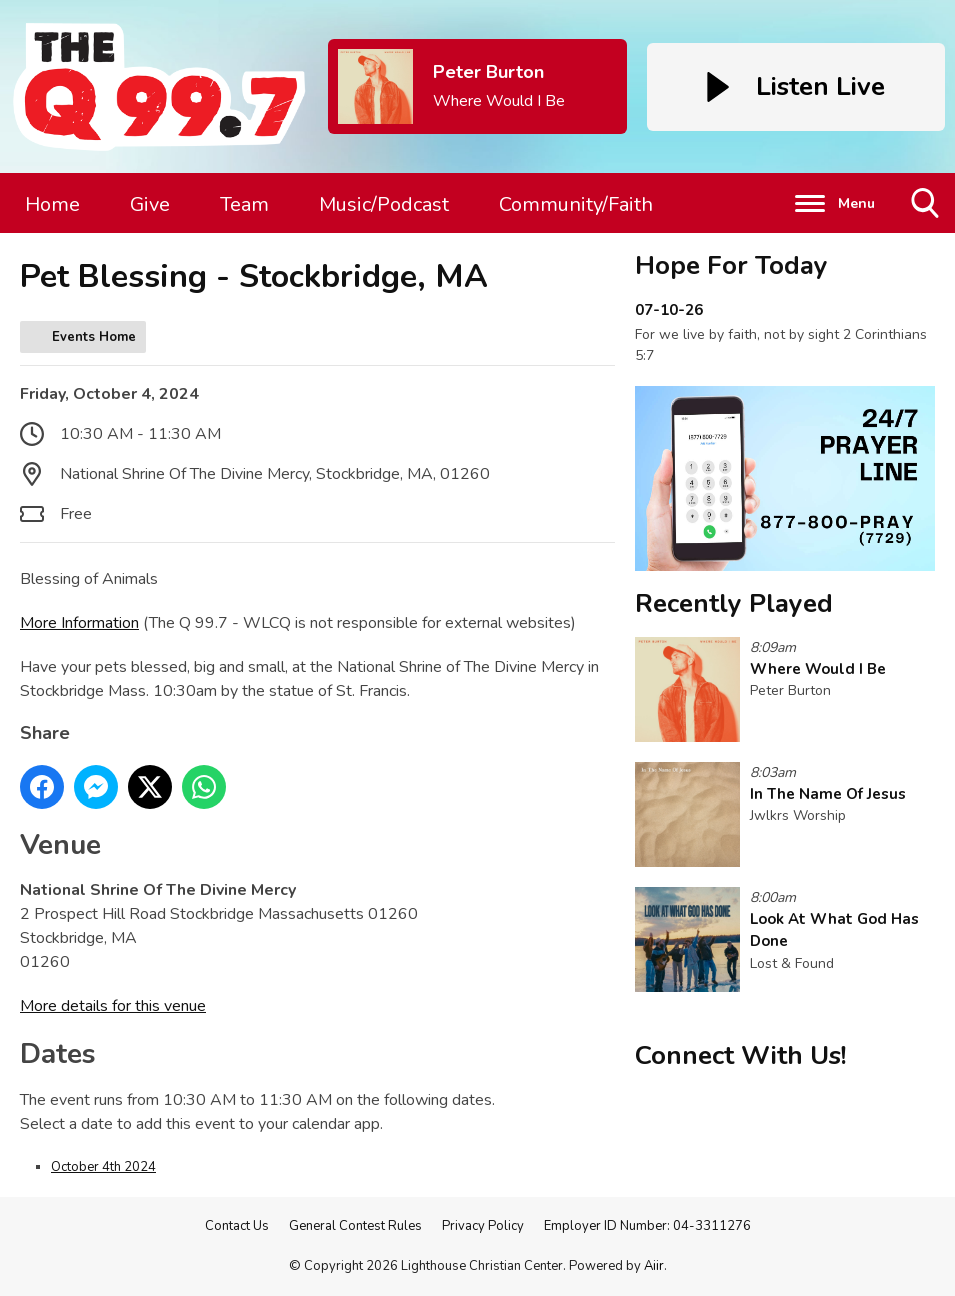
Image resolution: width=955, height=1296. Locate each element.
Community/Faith (576, 204)
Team (244, 204)
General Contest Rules (355, 1226)
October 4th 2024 (103, 1167)
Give (150, 204)
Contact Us (237, 1226)
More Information (79, 623)
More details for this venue (113, 1006)
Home (52, 204)
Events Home (94, 337)
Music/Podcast (384, 204)
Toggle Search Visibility (926, 210)
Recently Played (734, 603)
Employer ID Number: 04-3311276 (647, 1226)
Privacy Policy (483, 1226)
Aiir (654, 1266)
